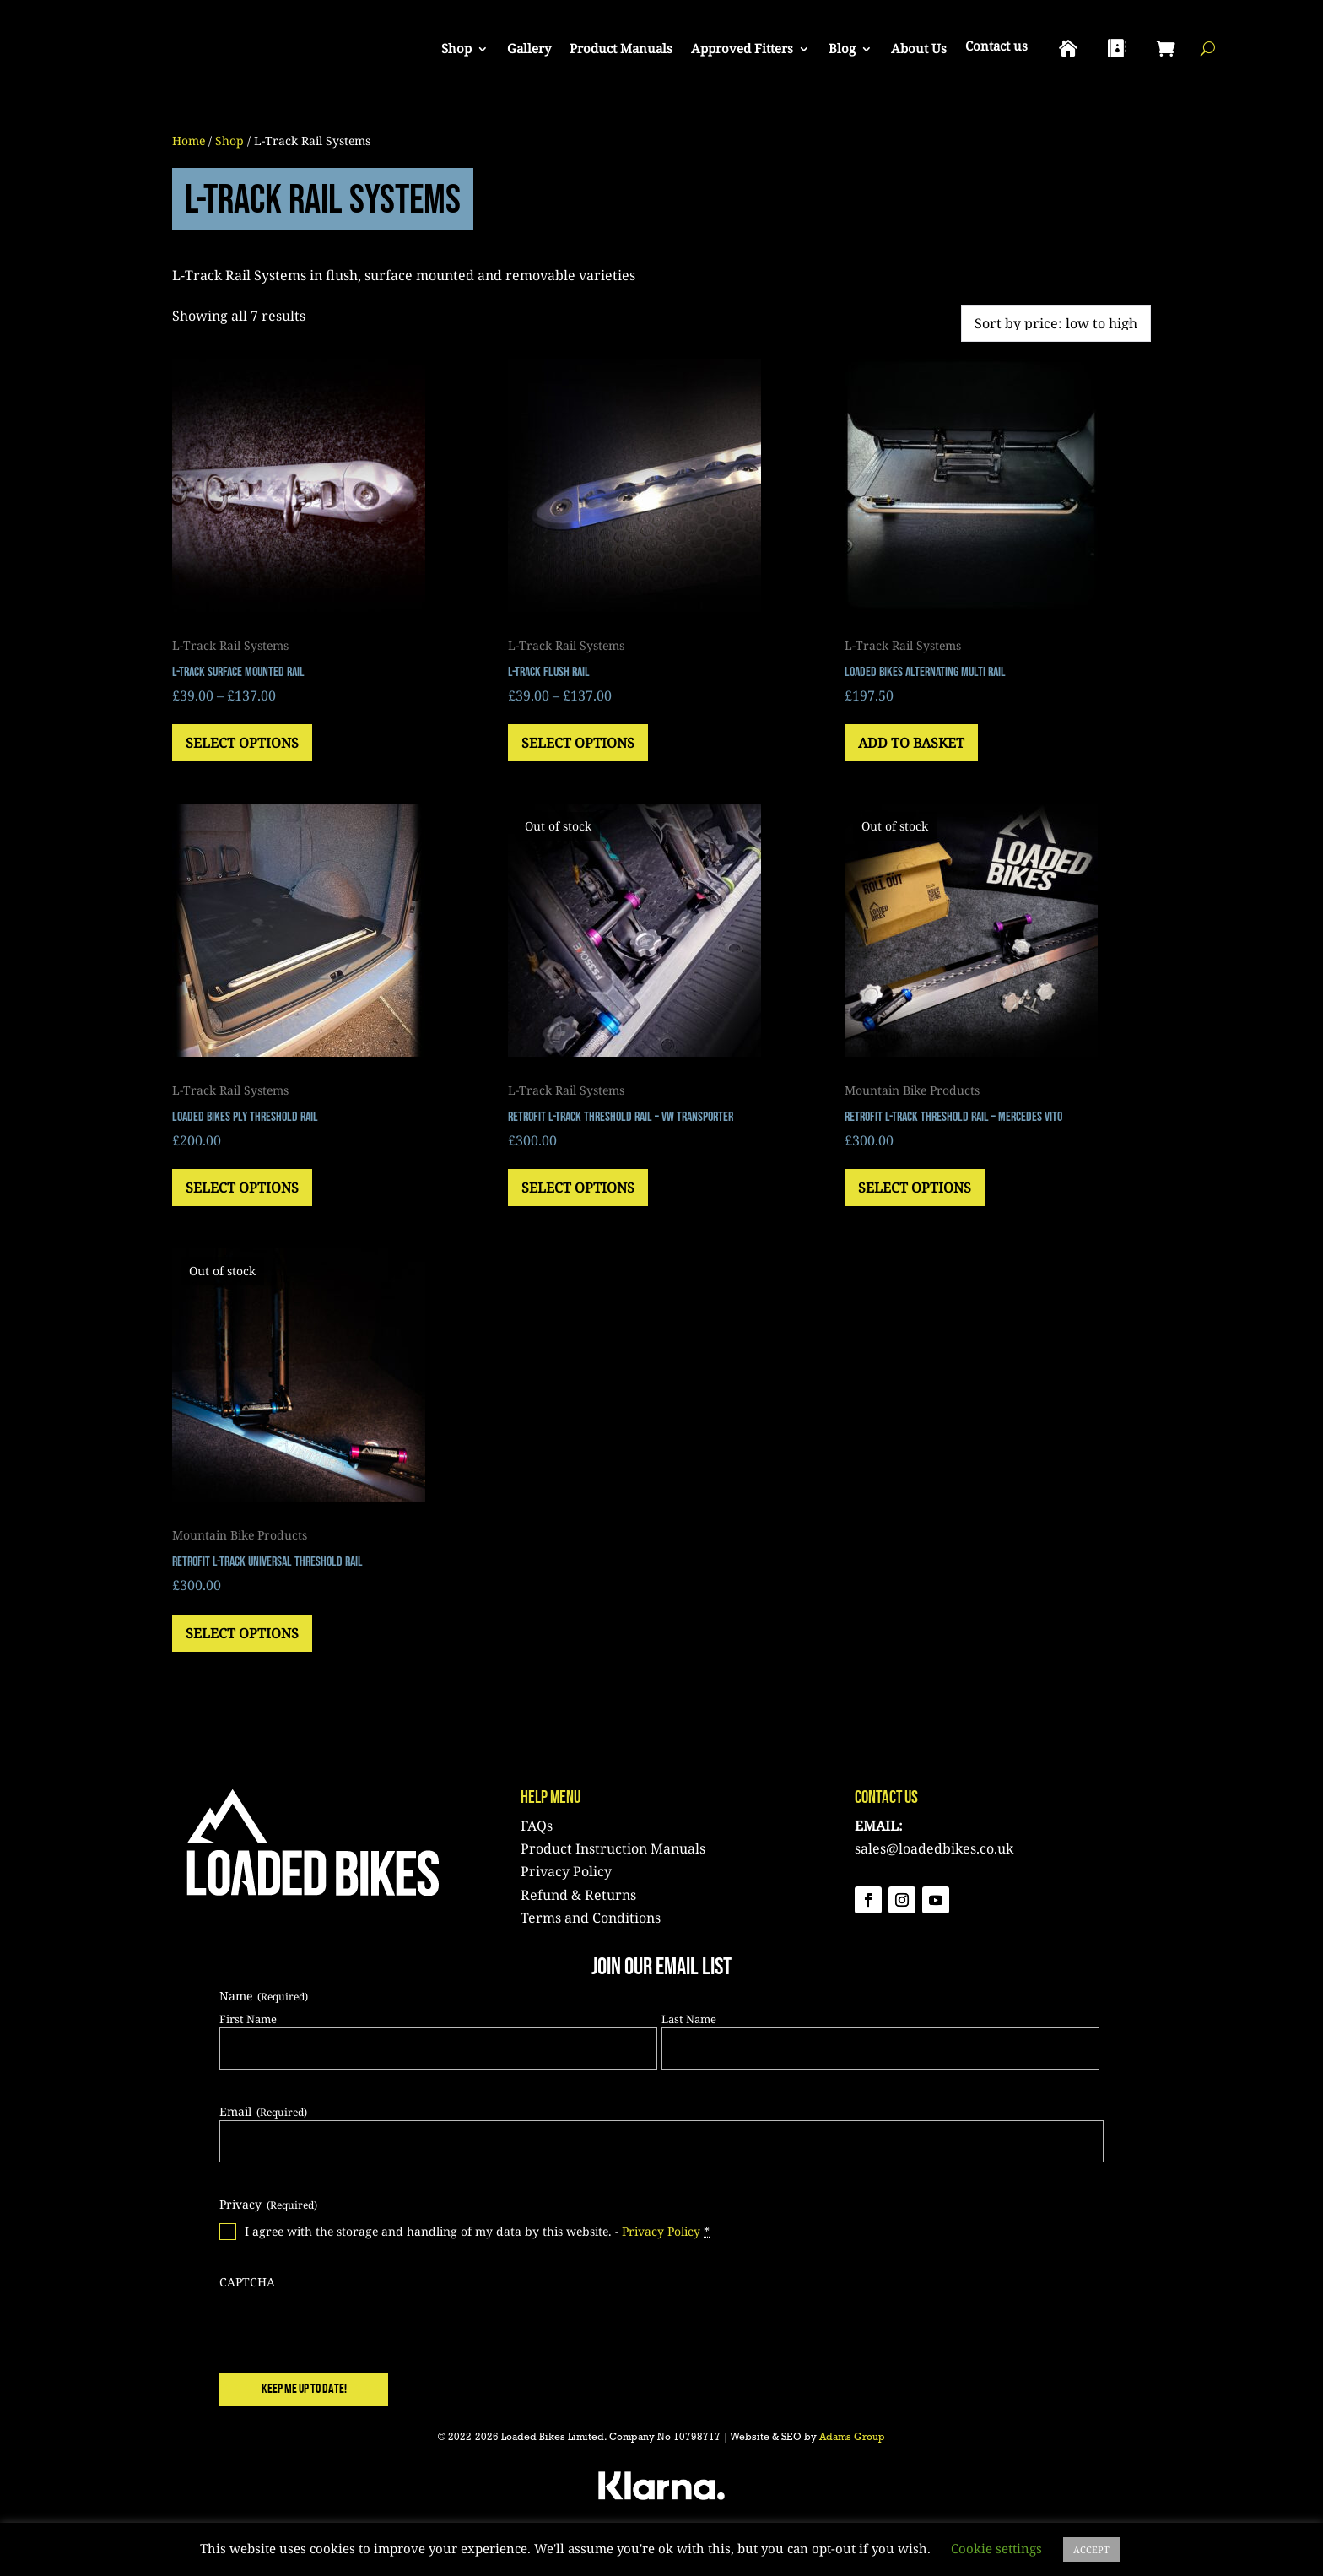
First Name (248, 2019)
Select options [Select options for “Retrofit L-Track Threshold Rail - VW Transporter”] (577, 1187)
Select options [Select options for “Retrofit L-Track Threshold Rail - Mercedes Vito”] (914, 1187)
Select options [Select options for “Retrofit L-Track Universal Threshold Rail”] (242, 1633)
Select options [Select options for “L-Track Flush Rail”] (577, 742)
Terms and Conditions (591, 1917)
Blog (842, 48)
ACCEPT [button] (1091, 2549)
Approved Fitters (742, 48)
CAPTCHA (247, 2282)
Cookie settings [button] (996, 2548)
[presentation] (347, 2324)
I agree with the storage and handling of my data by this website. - (477, 2231)
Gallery (529, 48)
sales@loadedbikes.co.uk (934, 1848)
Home (188, 141)
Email (263, 2111)
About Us (919, 48)
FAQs (537, 1825)
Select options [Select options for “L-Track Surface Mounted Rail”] (242, 742)
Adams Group (852, 2438)
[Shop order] (1056, 323)
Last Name (689, 2019)
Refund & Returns (578, 1895)
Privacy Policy (566, 1871)
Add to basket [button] (911, 742)
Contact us (996, 45)
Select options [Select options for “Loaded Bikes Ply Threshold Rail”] (242, 1187)
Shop (456, 48)
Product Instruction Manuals (613, 1848)
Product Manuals (621, 48)
